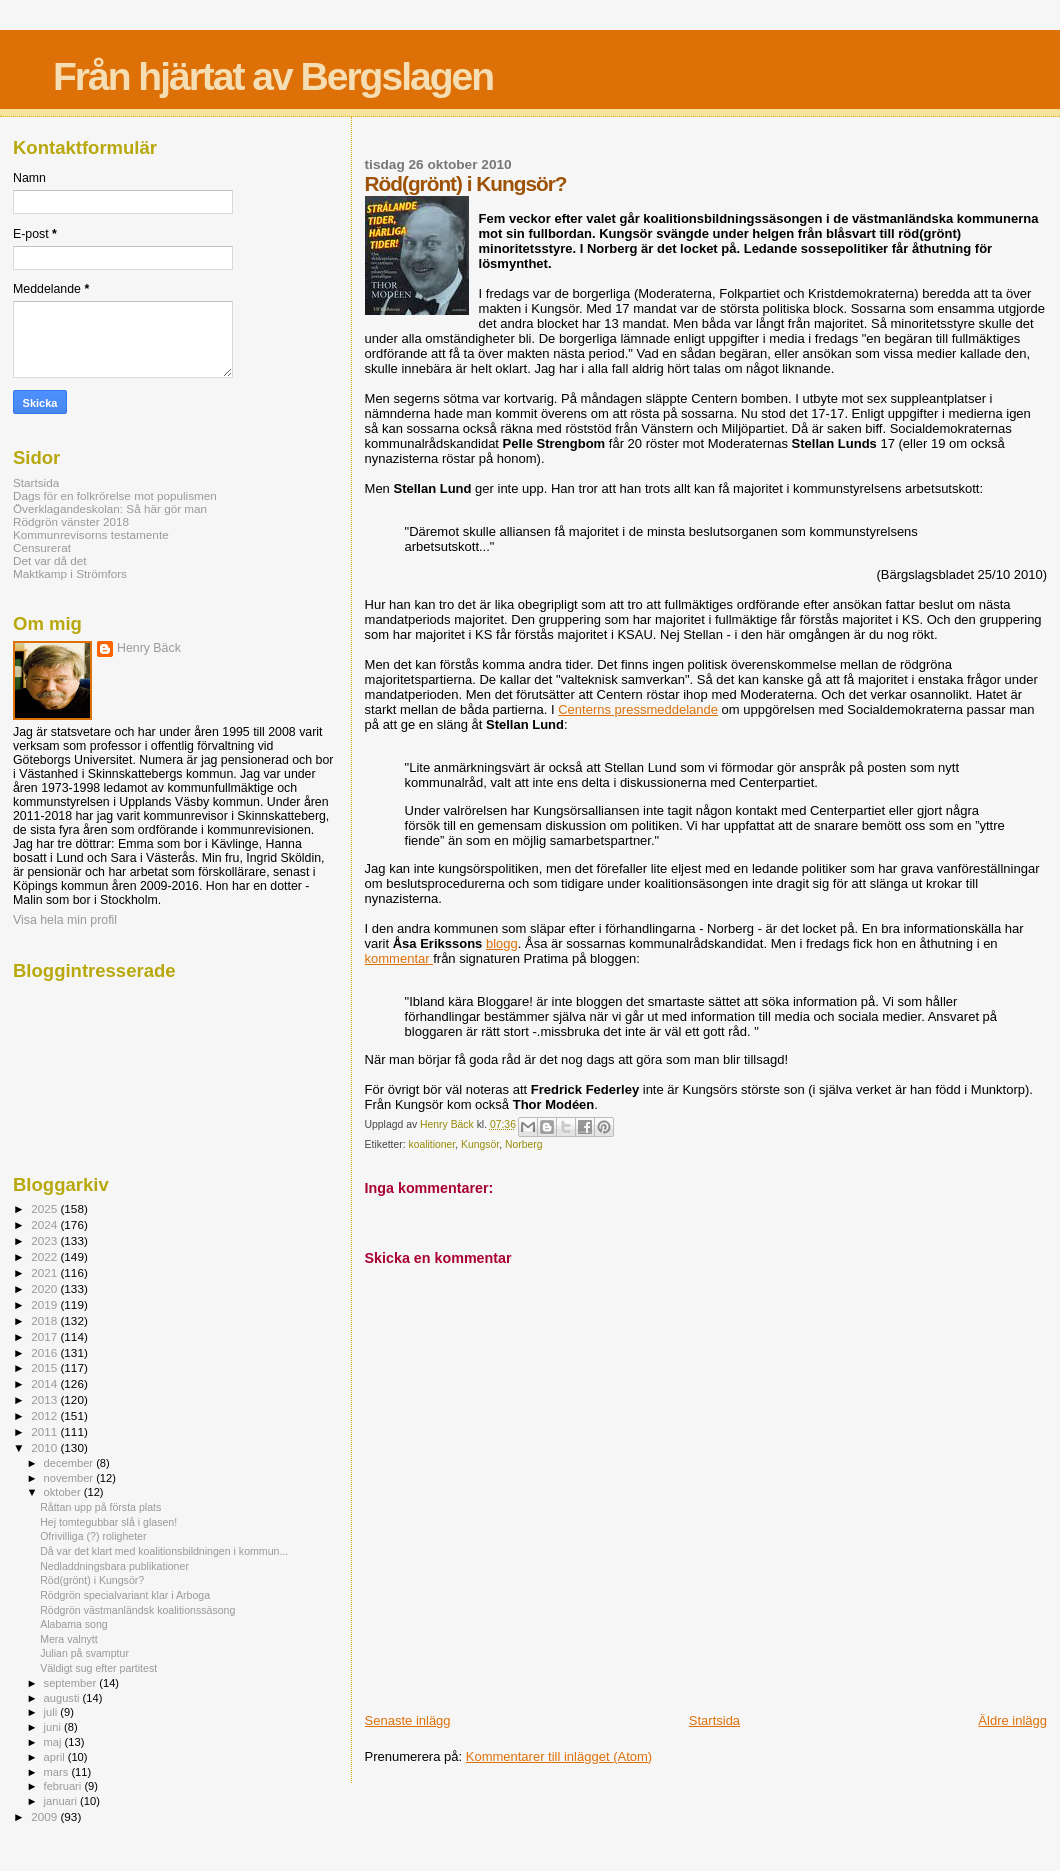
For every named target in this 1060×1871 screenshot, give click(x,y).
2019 (45, 1304)
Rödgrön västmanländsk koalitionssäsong (137, 1610)
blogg (502, 943)
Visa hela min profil (65, 920)
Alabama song (74, 1624)
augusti (63, 1698)
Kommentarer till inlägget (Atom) (559, 1756)
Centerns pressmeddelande (638, 709)
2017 (45, 1336)
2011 (45, 1431)
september (72, 1683)
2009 (45, 1816)
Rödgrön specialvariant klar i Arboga (125, 1595)
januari (62, 1801)
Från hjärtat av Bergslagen (273, 76)
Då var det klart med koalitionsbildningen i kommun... (164, 1551)
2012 (45, 1415)
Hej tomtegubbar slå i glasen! (108, 1522)
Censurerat (42, 547)
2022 (45, 1256)
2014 (45, 1383)
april (56, 1757)
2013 (45, 1399)
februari (64, 1786)
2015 (45, 1367)
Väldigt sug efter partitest (98, 1668)
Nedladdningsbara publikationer (114, 1566)
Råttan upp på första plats (100, 1507)
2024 (45, 1224)
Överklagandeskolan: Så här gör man (110, 508)
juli (52, 1712)
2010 (45, 1447)
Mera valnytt (69, 1639)
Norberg (524, 1144)
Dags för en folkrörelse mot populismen (115, 495)
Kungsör (480, 1144)
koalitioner (431, 1144)
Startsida (714, 1720)
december (70, 1463)
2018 (45, 1320)
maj (54, 1742)
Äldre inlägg (1012, 1720)
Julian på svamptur (84, 1653)
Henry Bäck (149, 648)
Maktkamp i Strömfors (70, 573)
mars (58, 1772)
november (70, 1478)
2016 (45, 1352)
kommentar (399, 958)
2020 (45, 1288)
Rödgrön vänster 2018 (71, 521)
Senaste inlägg (408, 1720)
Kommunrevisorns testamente (91, 534)
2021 (45, 1272)
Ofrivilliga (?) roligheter (93, 1536)
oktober (64, 1492)
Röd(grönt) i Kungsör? (92, 1580)
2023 (45, 1240)
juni (54, 1727)
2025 (45, 1208)
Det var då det (50, 560)
